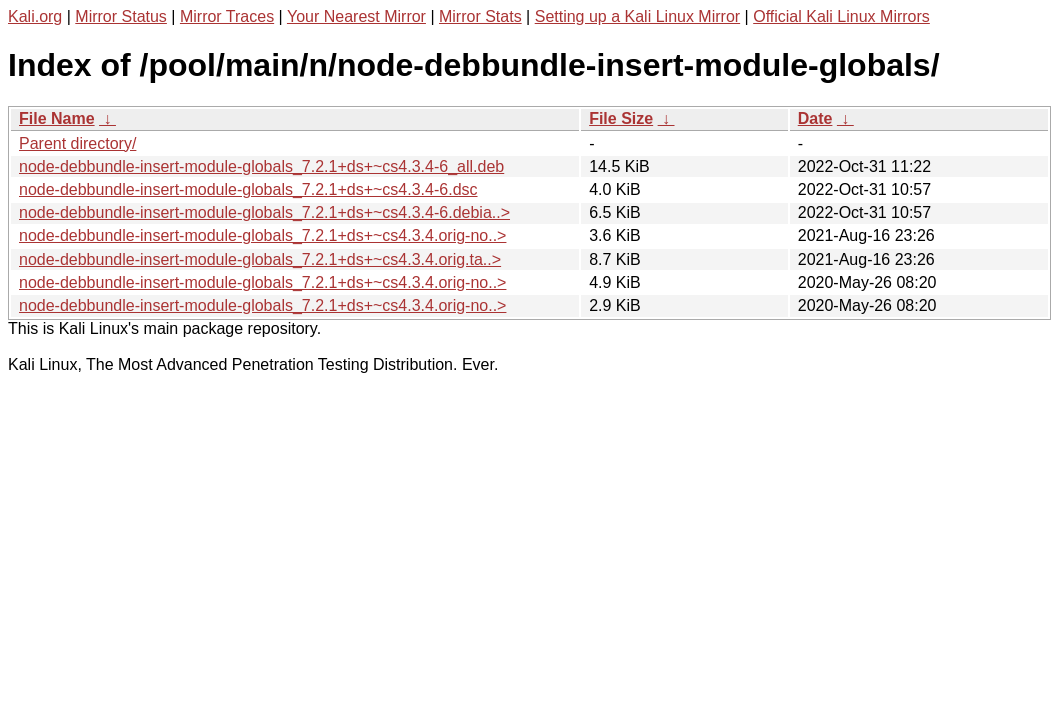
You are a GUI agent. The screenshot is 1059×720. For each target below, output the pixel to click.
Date (815, 118)
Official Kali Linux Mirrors (841, 16)
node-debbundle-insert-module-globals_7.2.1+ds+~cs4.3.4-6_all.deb (261, 166)
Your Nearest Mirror (356, 16)
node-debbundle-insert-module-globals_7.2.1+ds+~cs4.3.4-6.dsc (248, 189)
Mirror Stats (480, 16)
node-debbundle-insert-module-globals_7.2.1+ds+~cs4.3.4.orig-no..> (262, 235)
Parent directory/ (77, 143)
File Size (621, 118)
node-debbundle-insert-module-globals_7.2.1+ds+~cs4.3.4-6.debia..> (264, 212)
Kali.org (35, 16)
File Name (57, 118)
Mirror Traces (227, 16)
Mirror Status (121, 16)
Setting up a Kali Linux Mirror (637, 16)
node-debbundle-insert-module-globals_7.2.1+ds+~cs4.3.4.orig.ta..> (260, 259)
